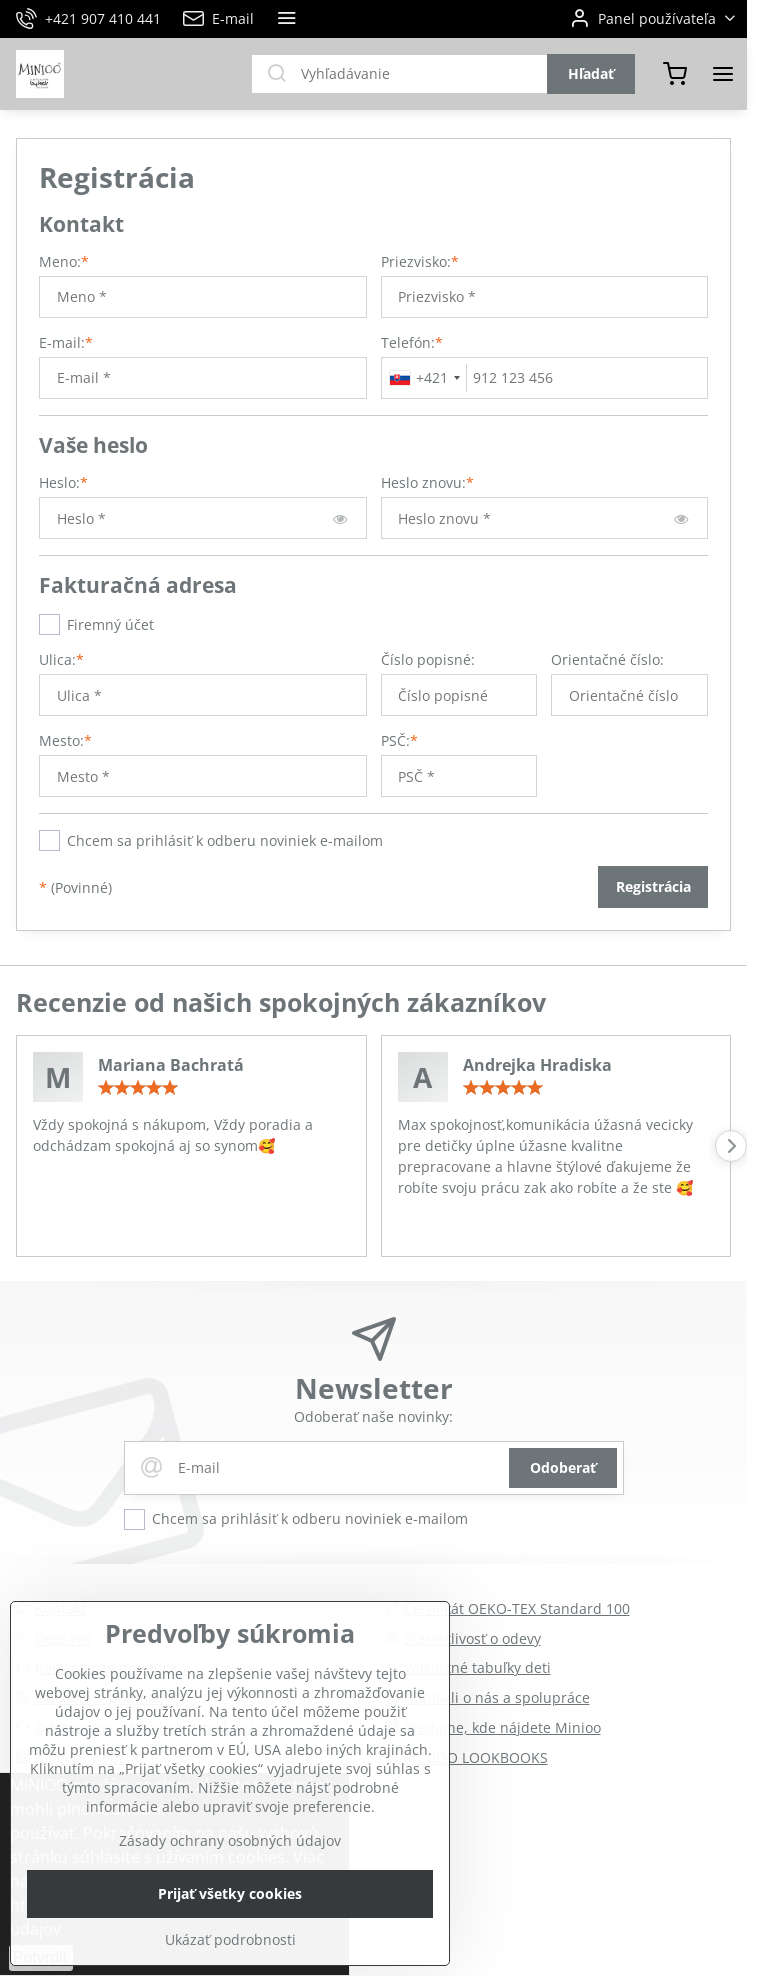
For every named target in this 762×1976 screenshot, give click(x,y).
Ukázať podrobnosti (230, 1939)
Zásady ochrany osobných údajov (230, 1840)
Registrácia (653, 886)
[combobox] (424, 378)
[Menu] (723, 74)
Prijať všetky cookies (230, 1893)
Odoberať (563, 1467)
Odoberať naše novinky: (373, 1416)
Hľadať (591, 73)
